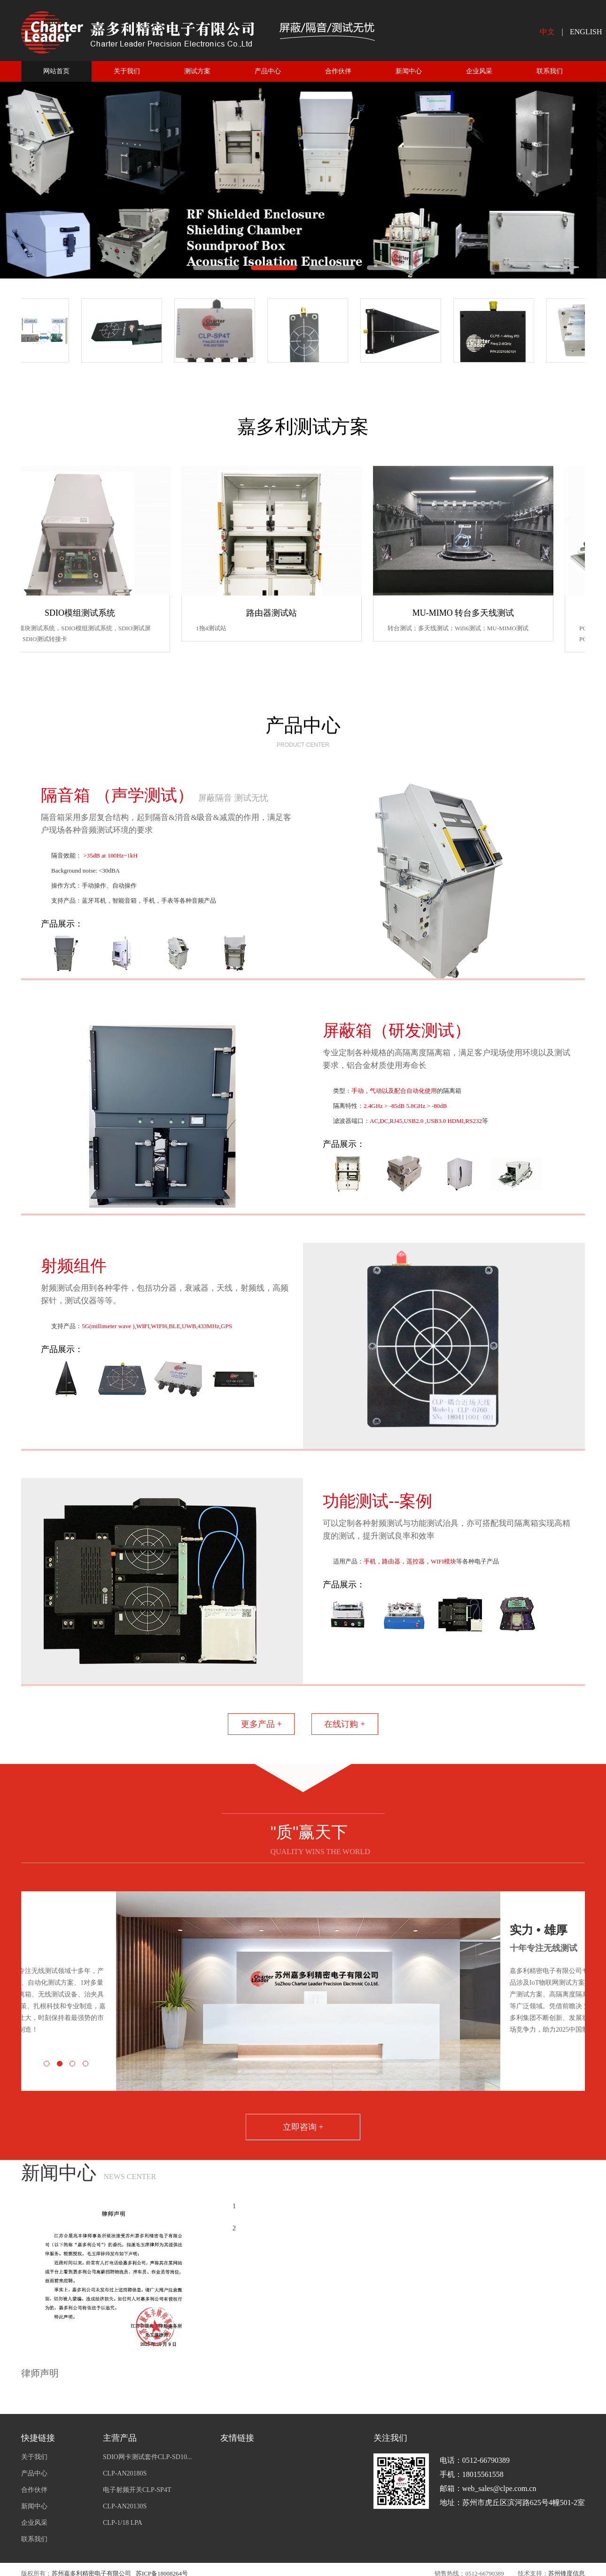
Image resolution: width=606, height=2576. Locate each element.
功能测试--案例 (377, 1501)
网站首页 (56, 71)
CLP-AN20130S (125, 2506)
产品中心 (268, 71)
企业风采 (479, 71)
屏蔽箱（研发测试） (397, 1030)
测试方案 (197, 71)
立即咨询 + (303, 2127)
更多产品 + (261, 1724)
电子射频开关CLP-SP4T (137, 2489)
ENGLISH (586, 32)
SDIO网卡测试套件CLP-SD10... (147, 2456)
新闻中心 (409, 71)
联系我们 (549, 71)
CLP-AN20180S (125, 2473)
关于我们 (127, 71)
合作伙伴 (338, 71)
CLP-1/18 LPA (122, 2522)
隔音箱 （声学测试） (154, 795)
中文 (547, 32)
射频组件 (74, 1265)
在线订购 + (344, 1724)
